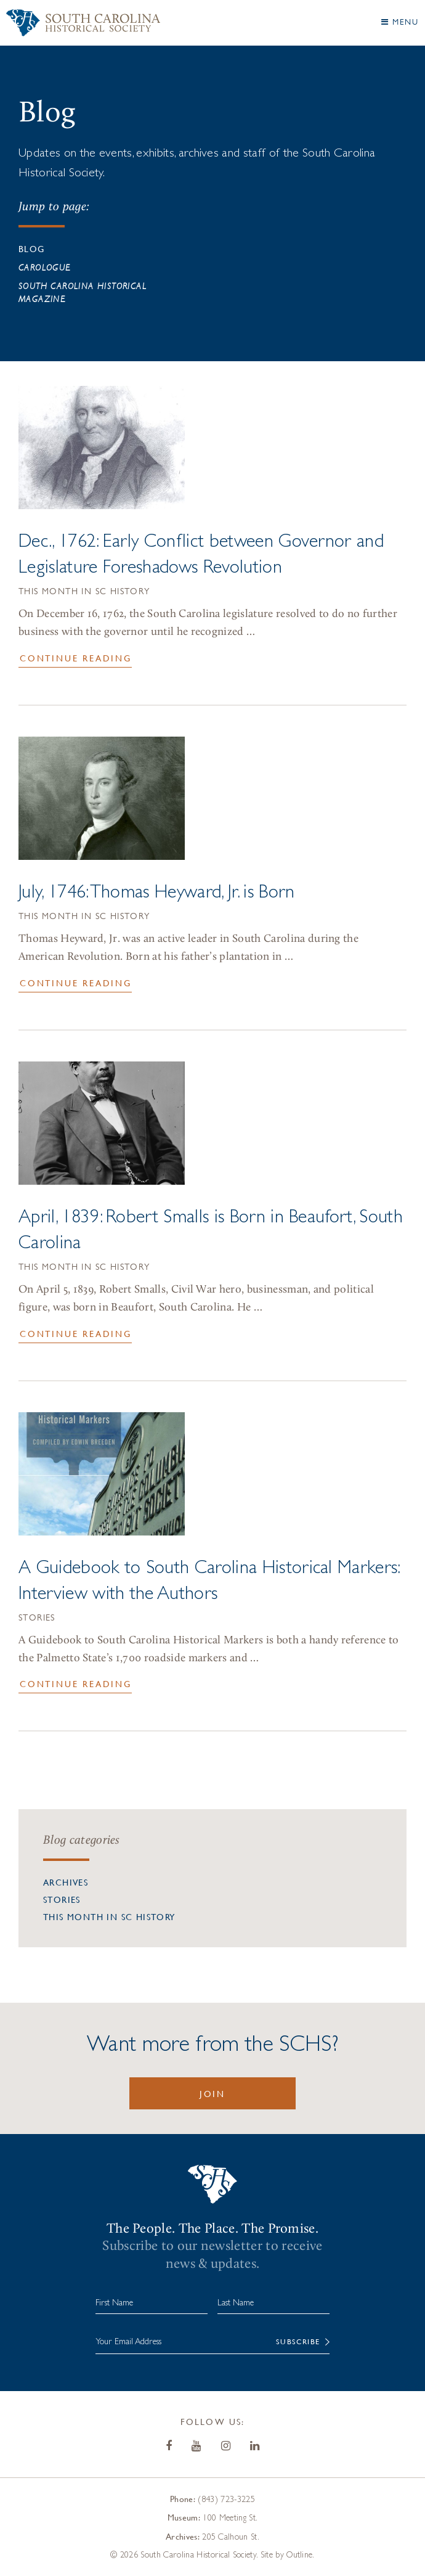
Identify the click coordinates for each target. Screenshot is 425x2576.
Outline (299, 2554)
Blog (31, 248)
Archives (65, 1881)
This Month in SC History (84, 592)
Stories (36, 1618)
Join (212, 2093)
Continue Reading (76, 657)
